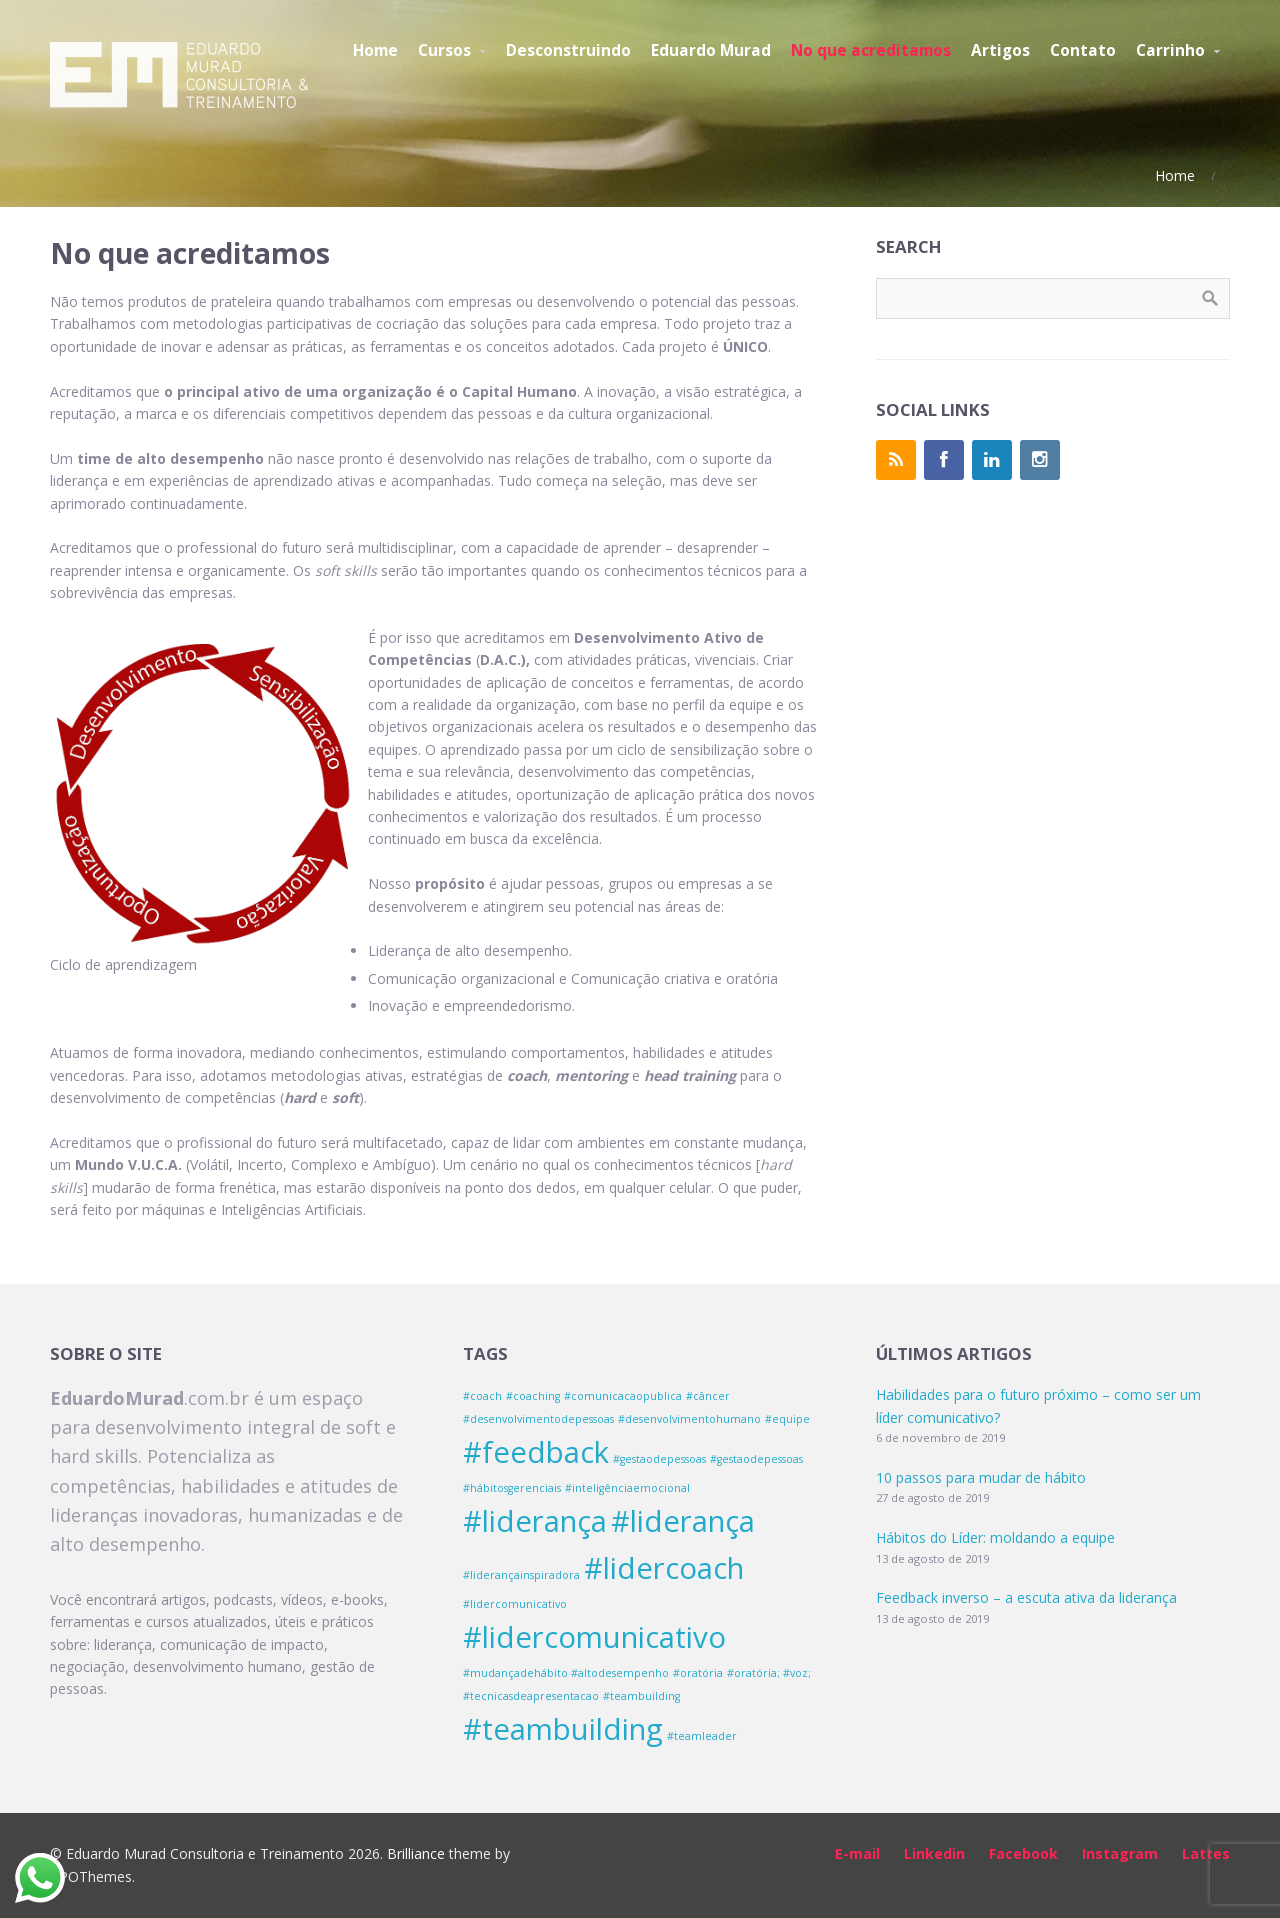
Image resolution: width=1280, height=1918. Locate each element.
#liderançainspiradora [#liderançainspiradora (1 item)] (521, 1575)
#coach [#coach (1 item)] (482, 1396)
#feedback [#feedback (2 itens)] (536, 1452)
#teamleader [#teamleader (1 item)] (702, 1736)
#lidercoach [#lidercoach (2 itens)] (664, 1568)
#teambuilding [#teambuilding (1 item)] (641, 1696)
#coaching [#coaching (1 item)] (533, 1396)
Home (1175, 175)
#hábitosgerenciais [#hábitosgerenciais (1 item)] (512, 1488)
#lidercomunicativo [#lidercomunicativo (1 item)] (515, 1604)
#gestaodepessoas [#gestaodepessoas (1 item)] (659, 1459)
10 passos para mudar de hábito (981, 1477)
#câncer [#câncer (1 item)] (708, 1396)
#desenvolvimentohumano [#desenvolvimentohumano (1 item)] (689, 1419)
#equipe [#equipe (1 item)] (787, 1419)
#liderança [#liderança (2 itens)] (535, 1521)
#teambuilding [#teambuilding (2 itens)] (563, 1729)
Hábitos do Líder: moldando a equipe (995, 1537)
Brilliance (416, 1853)
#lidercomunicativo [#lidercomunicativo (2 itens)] (594, 1637)
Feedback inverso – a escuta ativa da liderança (1026, 1597)
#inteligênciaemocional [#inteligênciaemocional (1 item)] (627, 1488)
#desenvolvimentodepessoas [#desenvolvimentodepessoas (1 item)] (538, 1419)
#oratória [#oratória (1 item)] (698, 1673)
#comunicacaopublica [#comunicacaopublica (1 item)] (623, 1396)
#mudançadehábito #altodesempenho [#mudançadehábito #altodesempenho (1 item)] (566, 1673)
